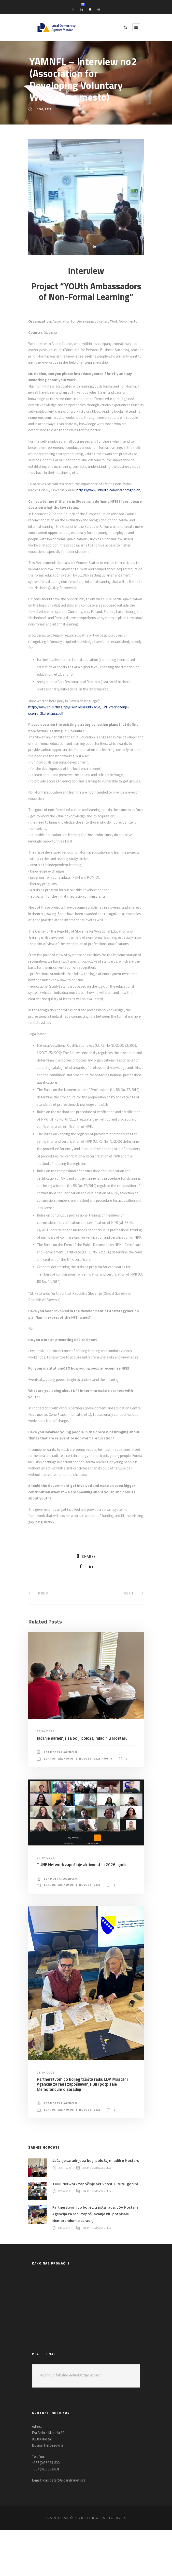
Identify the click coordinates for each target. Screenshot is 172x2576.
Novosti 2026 (92, 1803)
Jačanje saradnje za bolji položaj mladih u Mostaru (81, 1783)
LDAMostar (53, 1803)
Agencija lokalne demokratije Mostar (71, 2421)
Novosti (72, 1803)
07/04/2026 (46, 1903)
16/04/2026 (46, 1776)
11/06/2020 (43, 109)
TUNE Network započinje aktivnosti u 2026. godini (81, 1909)
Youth (110, 1803)
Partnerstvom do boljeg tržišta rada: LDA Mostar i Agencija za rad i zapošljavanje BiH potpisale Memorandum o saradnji (81, 2129)
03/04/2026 (46, 2117)
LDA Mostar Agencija (62, 1797)
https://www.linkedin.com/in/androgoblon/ (61, 502)
